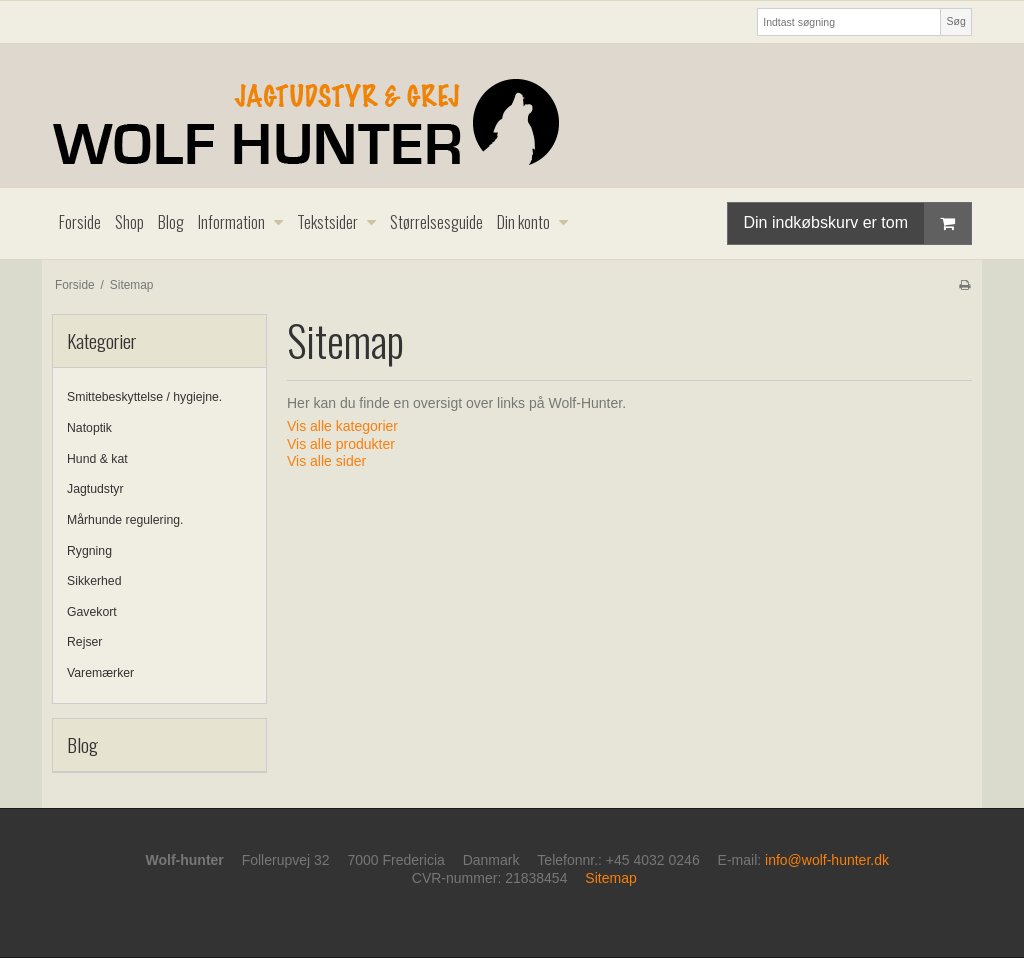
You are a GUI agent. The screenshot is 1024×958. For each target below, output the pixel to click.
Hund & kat (97, 459)
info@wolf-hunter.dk (827, 860)
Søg (955, 21)
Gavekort (92, 612)
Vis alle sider (326, 461)
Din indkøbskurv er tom (858, 223)
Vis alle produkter (341, 444)
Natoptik (89, 428)
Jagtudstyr (95, 489)
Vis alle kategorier (342, 426)
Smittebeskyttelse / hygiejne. (144, 397)
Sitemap (610, 878)
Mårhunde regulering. (125, 520)
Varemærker (100, 673)
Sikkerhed (94, 581)
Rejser (84, 642)
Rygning (89, 551)
